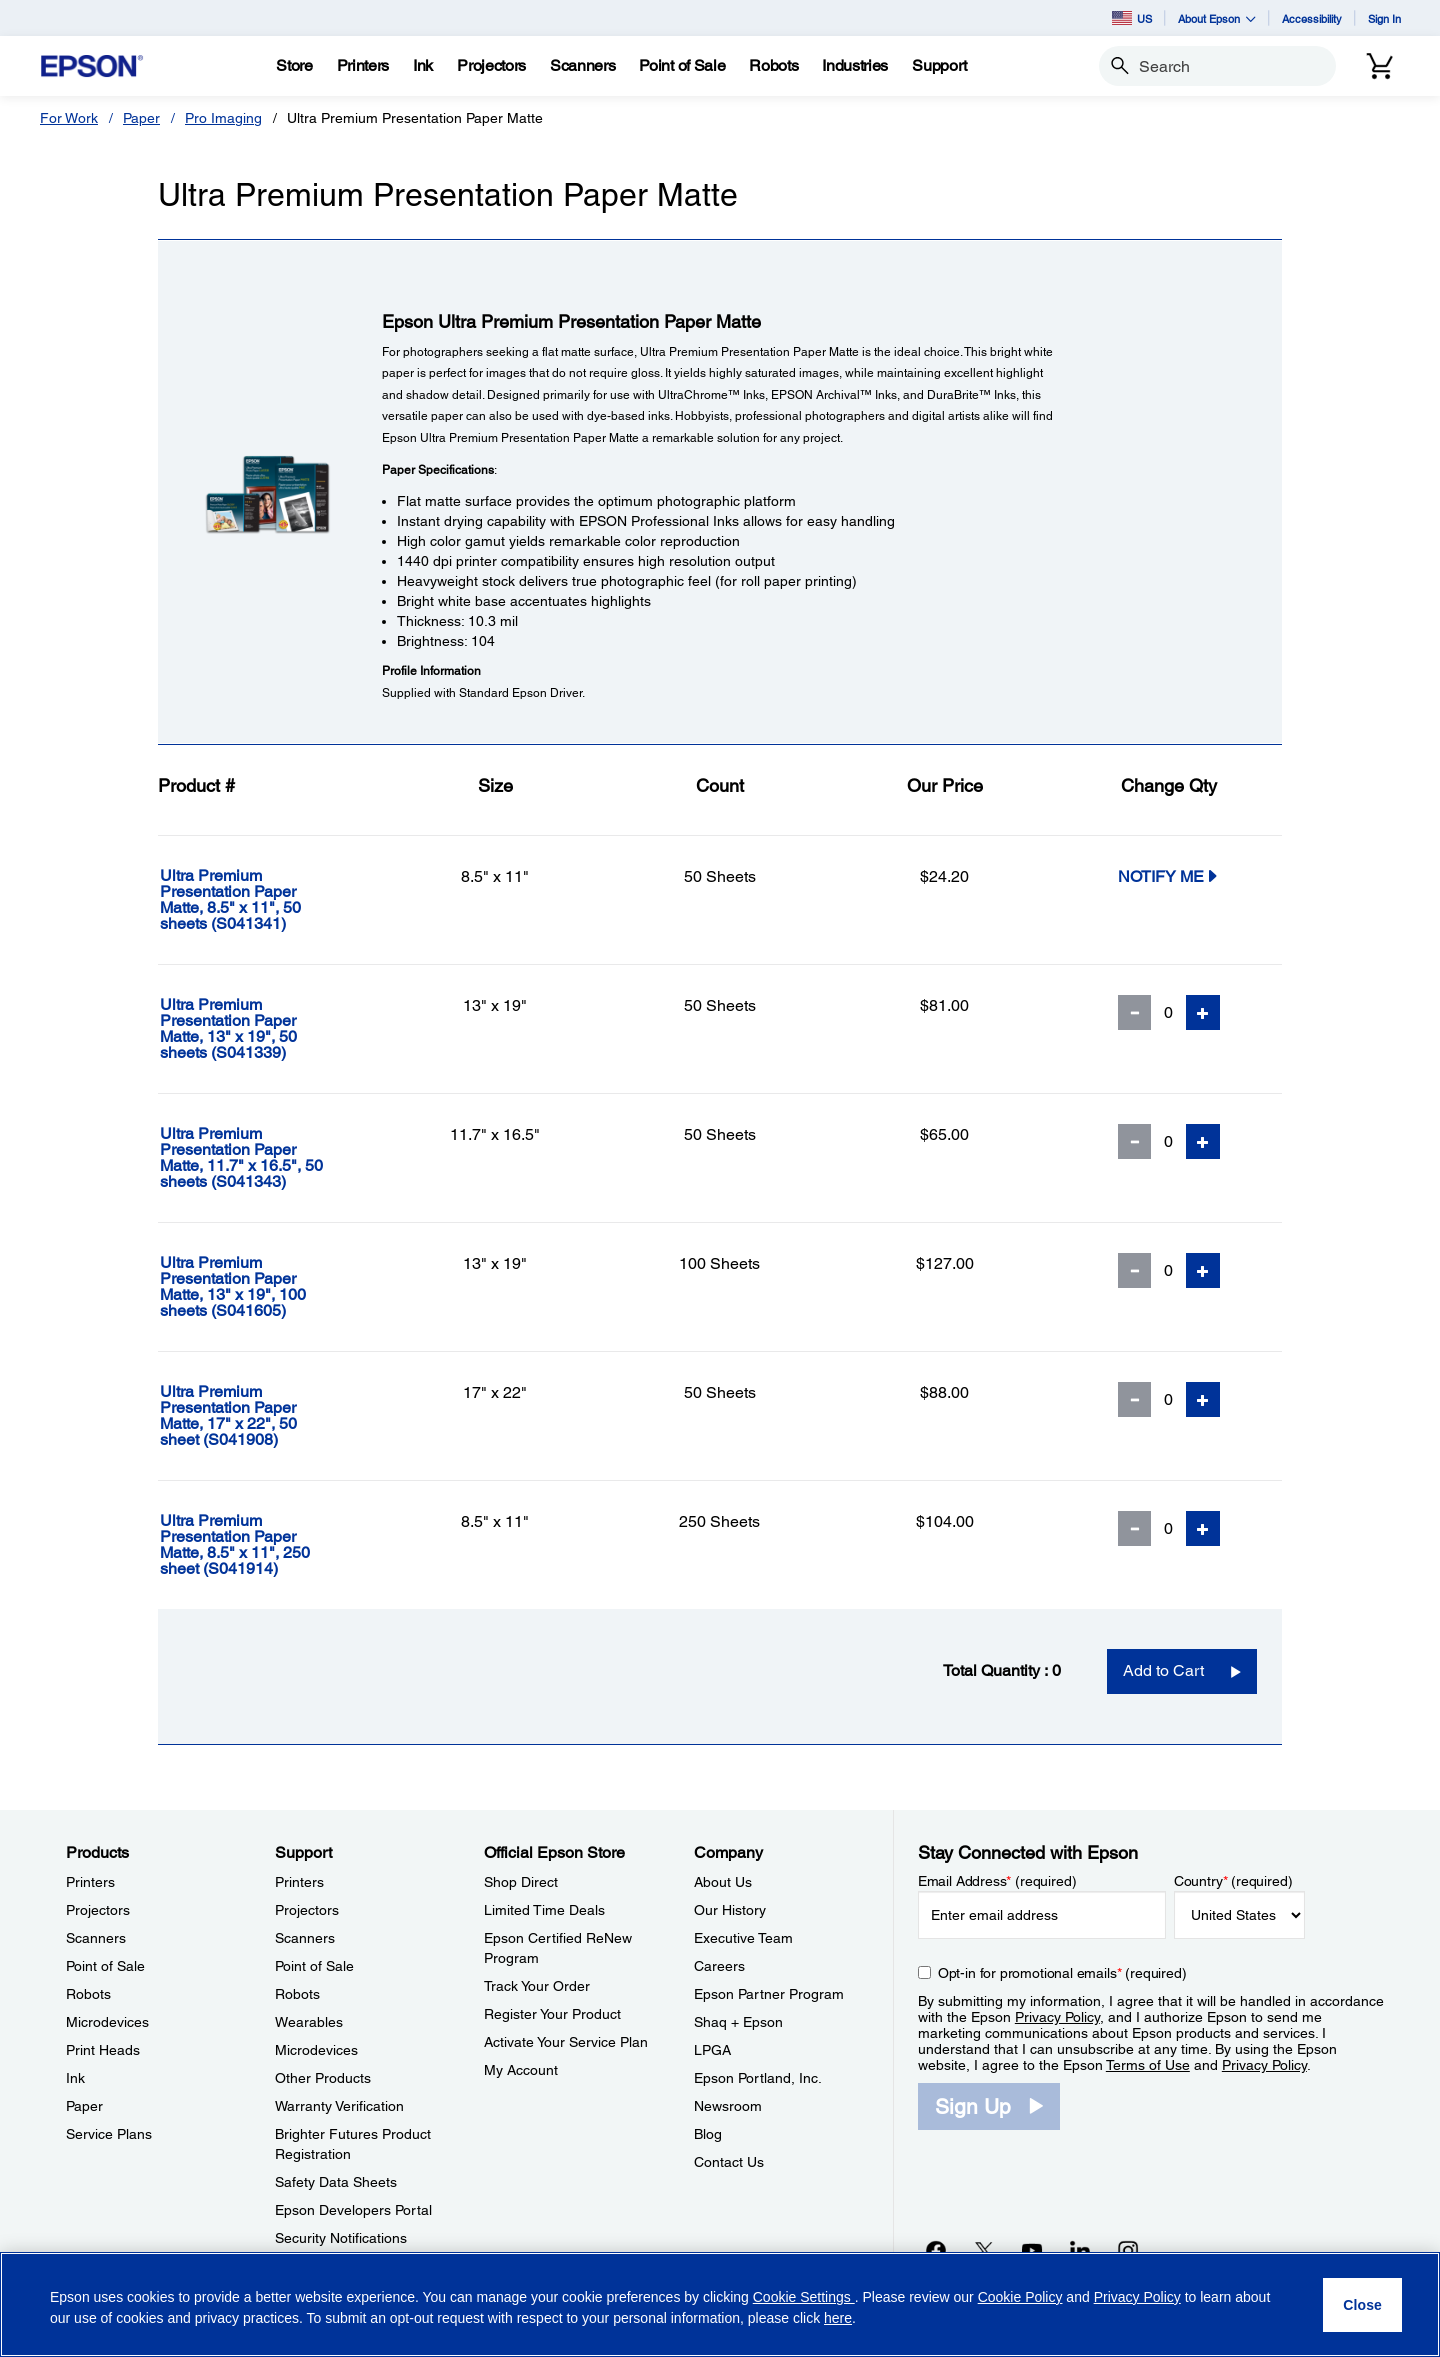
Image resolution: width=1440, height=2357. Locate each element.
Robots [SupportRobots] (297, 1994)
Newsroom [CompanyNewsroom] (728, 2106)
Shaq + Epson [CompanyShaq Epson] (738, 2022)
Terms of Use (1148, 2065)
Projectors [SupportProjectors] (307, 1910)
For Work (69, 118)
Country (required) (1233, 1881)
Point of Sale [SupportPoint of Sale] (314, 1966)
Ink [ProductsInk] (75, 2078)
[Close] (1362, 2305)
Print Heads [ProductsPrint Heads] (103, 2050)
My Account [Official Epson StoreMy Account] (521, 2070)
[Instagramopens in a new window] (1128, 2250)
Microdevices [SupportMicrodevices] (316, 2050)
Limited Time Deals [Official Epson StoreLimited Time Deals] (544, 1910)
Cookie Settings (804, 2297)
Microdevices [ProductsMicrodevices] (107, 2022)
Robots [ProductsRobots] (88, 1994)
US (1132, 18)
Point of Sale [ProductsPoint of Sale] (105, 1966)
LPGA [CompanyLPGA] (712, 2050)
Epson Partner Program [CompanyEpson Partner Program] (769, 1994)
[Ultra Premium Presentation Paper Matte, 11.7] (270, 1158)
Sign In (1384, 18)
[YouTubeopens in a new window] (1032, 2250)
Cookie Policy (1020, 2297)
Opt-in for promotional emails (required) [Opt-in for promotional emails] (1062, 1973)
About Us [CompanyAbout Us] (723, 1882)
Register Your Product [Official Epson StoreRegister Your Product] (552, 2014)
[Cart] (1380, 66)
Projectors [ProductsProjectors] (98, 1910)
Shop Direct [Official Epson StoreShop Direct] (521, 1882)
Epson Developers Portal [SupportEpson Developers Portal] (353, 2210)
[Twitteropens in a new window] (984, 2250)
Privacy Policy (1057, 2017)
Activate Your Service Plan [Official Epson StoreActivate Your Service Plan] (566, 2042)
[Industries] (855, 66)
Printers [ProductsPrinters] (90, 1882)
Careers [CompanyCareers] (719, 1966)
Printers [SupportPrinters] (299, 1882)
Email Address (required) (997, 1881)
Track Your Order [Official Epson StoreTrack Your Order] (537, 1986)
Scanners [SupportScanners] (305, 1938)
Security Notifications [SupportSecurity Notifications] (341, 2238)
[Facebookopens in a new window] (936, 2250)
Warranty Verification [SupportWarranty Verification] (339, 2106)
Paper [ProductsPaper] (84, 2106)
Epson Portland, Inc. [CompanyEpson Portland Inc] (758, 2078)
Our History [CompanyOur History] (730, 1910)
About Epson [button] (1217, 18)
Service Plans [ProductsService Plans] (109, 2134)
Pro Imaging (223, 118)
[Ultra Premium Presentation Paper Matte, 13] (270, 1029)
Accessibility (1312, 18)
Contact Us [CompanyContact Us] (729, 2162)
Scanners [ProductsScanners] (96, 1938)
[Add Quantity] (1203, 1012)
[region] (720, 2304)
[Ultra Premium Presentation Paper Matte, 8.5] (270, 900)
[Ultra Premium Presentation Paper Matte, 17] (270, 1416)
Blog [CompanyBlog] (708, 2134)
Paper (141, 118)
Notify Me (1169, 875)
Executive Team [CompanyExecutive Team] (743, 1938)
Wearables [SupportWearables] (309, 2022)
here (838, 2318)
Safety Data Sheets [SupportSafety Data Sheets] (336, 2182)
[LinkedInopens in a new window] (1080, 2250)
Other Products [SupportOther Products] (323, 2078)
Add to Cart (1163, 1670)
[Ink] (423, 66)
